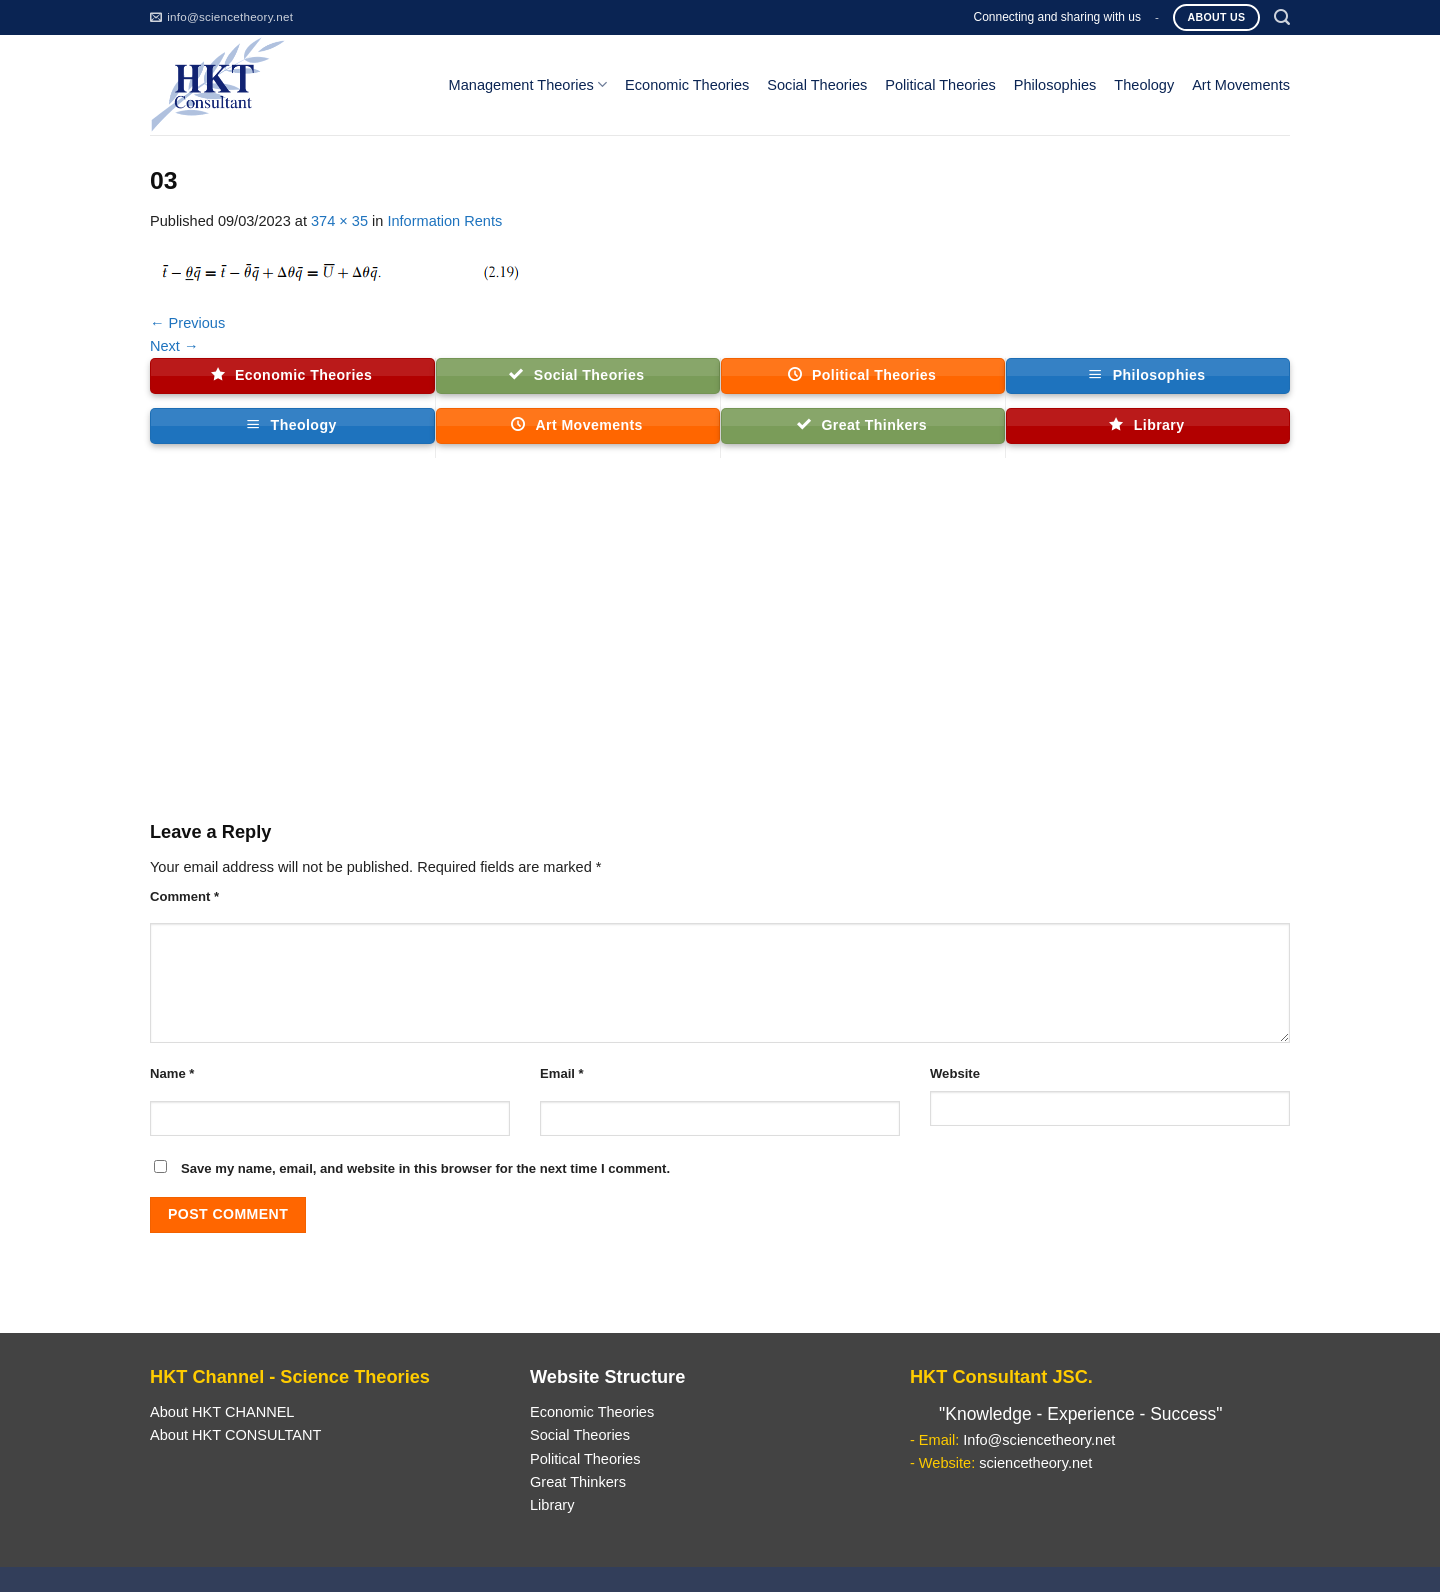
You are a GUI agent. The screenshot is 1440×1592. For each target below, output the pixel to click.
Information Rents (444, 221)
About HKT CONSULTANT (235, 1435)
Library (552, 1505)
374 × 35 (339, 221)
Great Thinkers (578, 1482)
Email (562, 1073)
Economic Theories (687, 85)
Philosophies (1055, 85)
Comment (184, 896)
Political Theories (940, 85)
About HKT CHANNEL (222, 1412)
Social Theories (817, 85)
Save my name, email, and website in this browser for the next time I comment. (425, 1168)
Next (174, 346)
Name (172, 1073)
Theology (1144, 85)
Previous (187, 323)
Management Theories (528, 84)
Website (955, 1073)
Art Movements (1241, 85)
